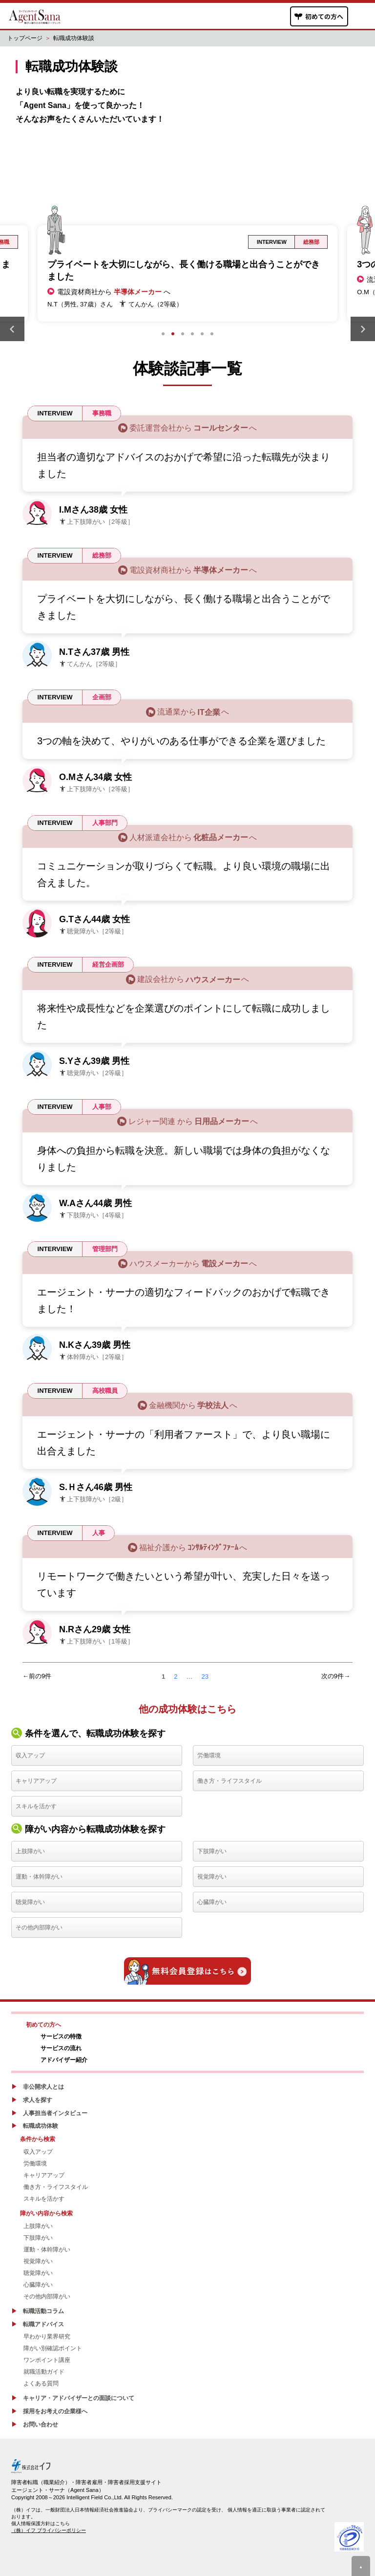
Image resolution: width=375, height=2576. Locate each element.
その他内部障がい (39, 1927)
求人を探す (37, 2100)
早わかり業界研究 (46, 2336)
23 (204, 1676)
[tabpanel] (187, 273)
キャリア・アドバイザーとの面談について (78, 2398)
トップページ (24, 38)
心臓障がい (212, 1902)
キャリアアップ (36, 1780)
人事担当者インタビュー (55, 2113)
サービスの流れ (61, 2048)
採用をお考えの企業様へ (55, 2411)
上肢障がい (30, 1851)
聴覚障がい (30, 1902)
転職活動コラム (43, 2311)
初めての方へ (43, 2024)
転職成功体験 (40, 2125)
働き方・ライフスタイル (229, 1780)
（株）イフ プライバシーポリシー (48, 2530)
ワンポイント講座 (46, 2360)
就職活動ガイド (43, 2371)
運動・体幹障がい (39, 1876)
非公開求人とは (43, 2086)
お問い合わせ (40, 2424)
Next (363, 329)
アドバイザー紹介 (64, 2059)
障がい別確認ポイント (52, 2348)
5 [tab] (202, 333)
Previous (12, 329)
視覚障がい (212, 1876)
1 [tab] (163, 333)
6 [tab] (211, 333)
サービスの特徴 (61, 2036)
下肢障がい (212, 1851)
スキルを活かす (36, 1806)
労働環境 (209, 1755)
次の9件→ (335, 1676)
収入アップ (30, 1755)
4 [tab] (192, 333)
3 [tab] (182, 333)
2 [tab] (172, 333)
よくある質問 (41, 2383)
